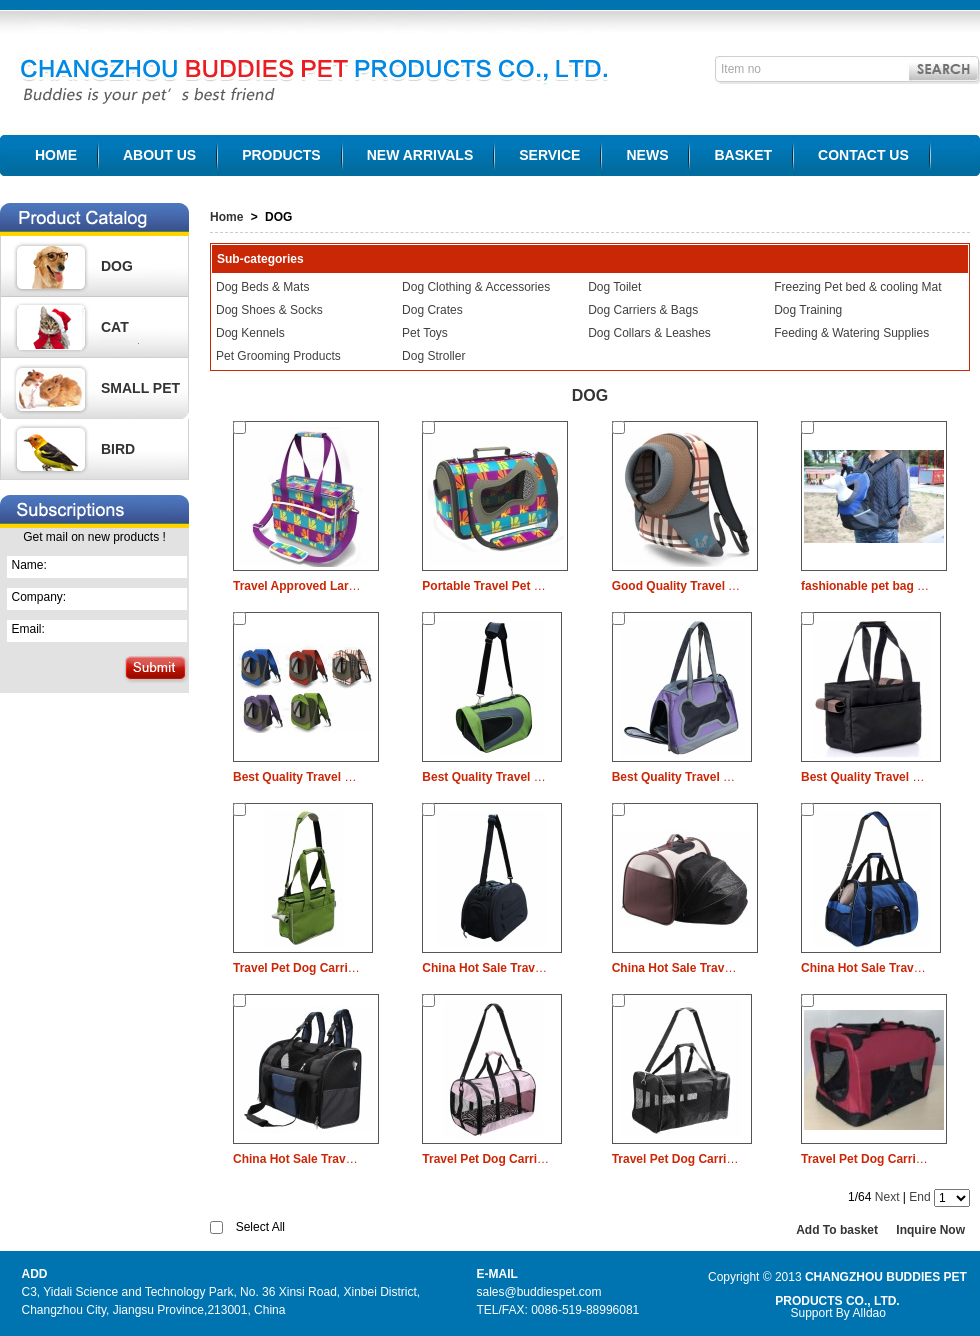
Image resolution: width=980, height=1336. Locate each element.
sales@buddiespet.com (539, 1292)
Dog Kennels (250, 333)
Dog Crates (432, 310)
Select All (260, 1227)
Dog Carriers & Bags (643, 310)
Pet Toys (425, 333)
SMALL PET (140, 388)
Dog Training (808, 310)
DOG (117, 266)
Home (226, 217)
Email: (28, 629)
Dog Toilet (614, 287)
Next (887, 1197)
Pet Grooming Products (278, 356)
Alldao (869, 1313)
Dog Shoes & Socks (269, 310)
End (919, 1197)
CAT (115, 327)
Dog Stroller (433, 356)
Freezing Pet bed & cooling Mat (857, 287)
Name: (29, 565)
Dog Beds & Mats (262, 287)
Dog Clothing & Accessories (476, 287)
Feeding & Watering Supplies (851, 333)
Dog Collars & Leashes (649, 333)
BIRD (118, 449)
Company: (39, 597)
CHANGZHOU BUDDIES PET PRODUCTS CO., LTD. (307, 64)
